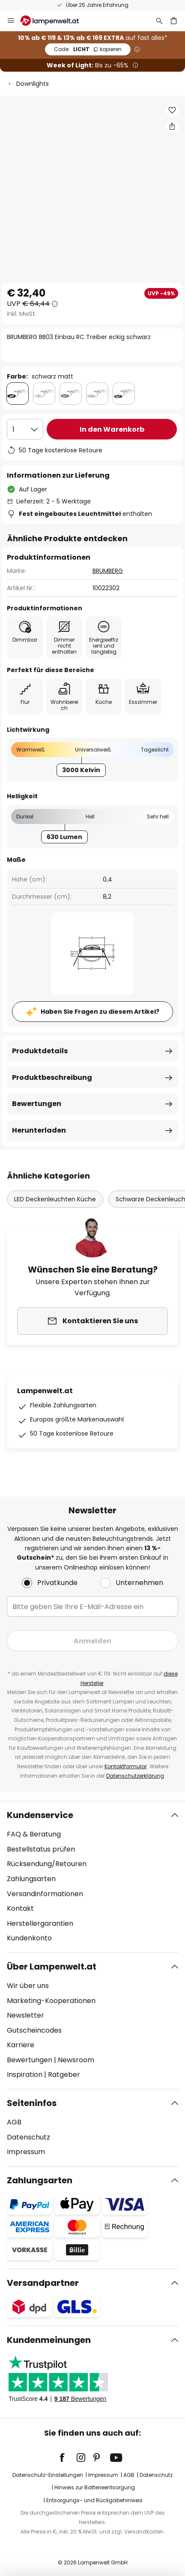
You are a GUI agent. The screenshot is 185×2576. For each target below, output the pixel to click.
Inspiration (24, 2074)
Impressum (26, 2152)
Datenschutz (28, 2137)
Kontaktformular (125, 1766)
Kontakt (20, 1908)
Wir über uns (28, 1986)
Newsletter (25, 2015)
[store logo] (55, 20)
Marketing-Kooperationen (51, 2001)
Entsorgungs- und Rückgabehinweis (94, 2500)
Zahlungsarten (31, 1879)
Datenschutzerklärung (135, 1775)
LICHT (88, 49)
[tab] (92, 1876)
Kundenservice (40, 1815)
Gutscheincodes (34, 2030)
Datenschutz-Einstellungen (47, 2475)
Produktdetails (40, 1051)
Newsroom (76, 2060)
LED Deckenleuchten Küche (55, 1199)
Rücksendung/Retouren (47, 1864)
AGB (14, 2122)
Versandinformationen (45, 1894)
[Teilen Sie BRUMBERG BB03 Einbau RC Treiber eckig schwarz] (172, 126)
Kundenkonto (29, 1938)
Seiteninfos (32, 2103)
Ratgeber (64, 2074)
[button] (172, 110)
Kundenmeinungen (49, 2340)
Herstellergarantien (40, 1923)
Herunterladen (39, 1130)
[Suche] (159, 20)
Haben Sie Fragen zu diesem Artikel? (100, 1011)
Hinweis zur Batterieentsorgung (94, 2487)
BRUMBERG (107, 571)
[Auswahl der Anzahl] (25, 429)
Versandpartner (43, 2283)
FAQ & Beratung (34, 1834)
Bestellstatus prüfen (41, 1849)
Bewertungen (36, 1104)
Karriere (20, 2045)
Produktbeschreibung (52, 1077)
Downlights (32, 83)
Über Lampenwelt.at (51, 1967)
